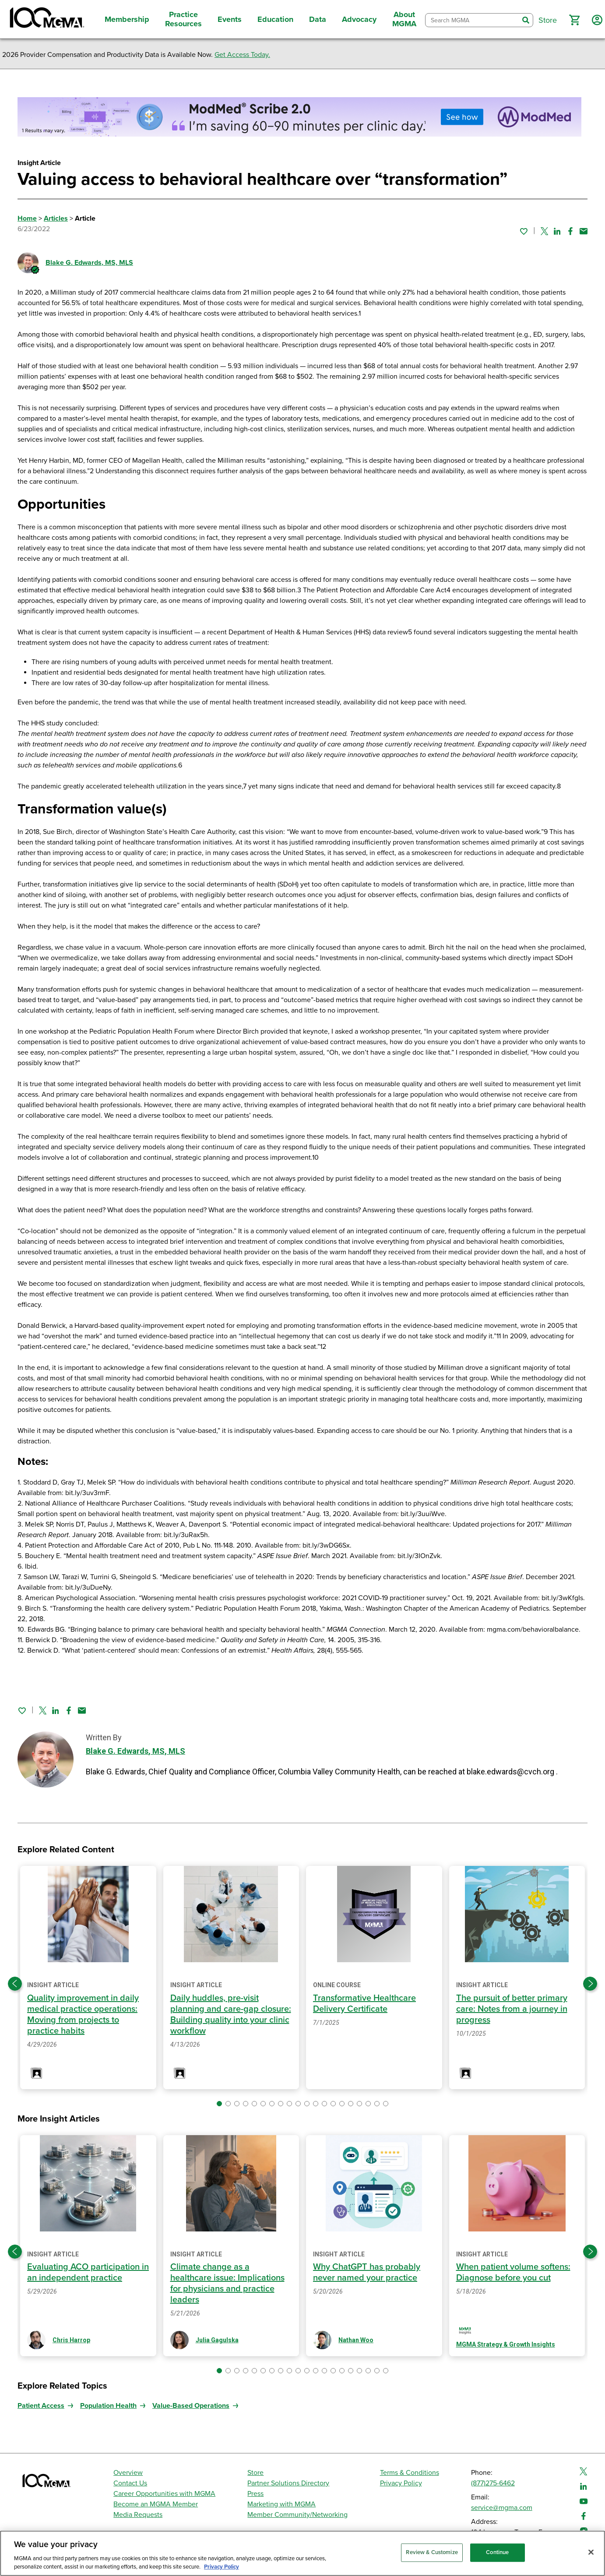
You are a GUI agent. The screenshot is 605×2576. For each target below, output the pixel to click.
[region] (302, 2553)
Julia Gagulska (217, 2340)
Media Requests (137, 2514)
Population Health (108, 2405)
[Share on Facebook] (570, 231)
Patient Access (41, 2405)
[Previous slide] (15, 1984)
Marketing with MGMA (281, 2504)
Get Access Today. (242, 54)
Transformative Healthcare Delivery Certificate (364, 2003)
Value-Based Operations (190, 2405)
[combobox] (472, 20)
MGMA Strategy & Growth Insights (505, 2344)
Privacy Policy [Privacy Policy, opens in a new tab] (221, 2566)
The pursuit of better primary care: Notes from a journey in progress (511, 2009)
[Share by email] (583, 231)
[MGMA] (46, 19)
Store (255, 2472)
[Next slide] (590, 1984)
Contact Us (130, 2483)
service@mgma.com (501, 2507)
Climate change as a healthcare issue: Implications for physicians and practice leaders (227, 2283)
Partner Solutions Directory (288, 2483)
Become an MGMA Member (155, 2504)
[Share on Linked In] (557, 231)
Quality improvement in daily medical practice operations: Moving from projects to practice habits (83, 2014)
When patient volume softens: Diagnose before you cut (513, 2272)
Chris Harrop (71, 2340)
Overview (128, 2472)
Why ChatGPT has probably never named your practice (366, 2272)
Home (27, 218)
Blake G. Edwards (89, 262)
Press (255, 2493)
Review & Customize (431, 2552)
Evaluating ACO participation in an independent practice (88, 2272)
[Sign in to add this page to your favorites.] (523, 231)
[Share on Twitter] (544, 231)
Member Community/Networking (297, 2514)
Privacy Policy (401, 2483)
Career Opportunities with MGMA (164, 2493)
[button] (574, 20)
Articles (56, 218)
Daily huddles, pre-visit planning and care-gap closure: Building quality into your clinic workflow (230, 2014)
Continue (497, 2552)
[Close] (591, 2552)
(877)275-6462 (493, 2483)
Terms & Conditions (409, 2472)
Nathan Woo (355, 2340)
